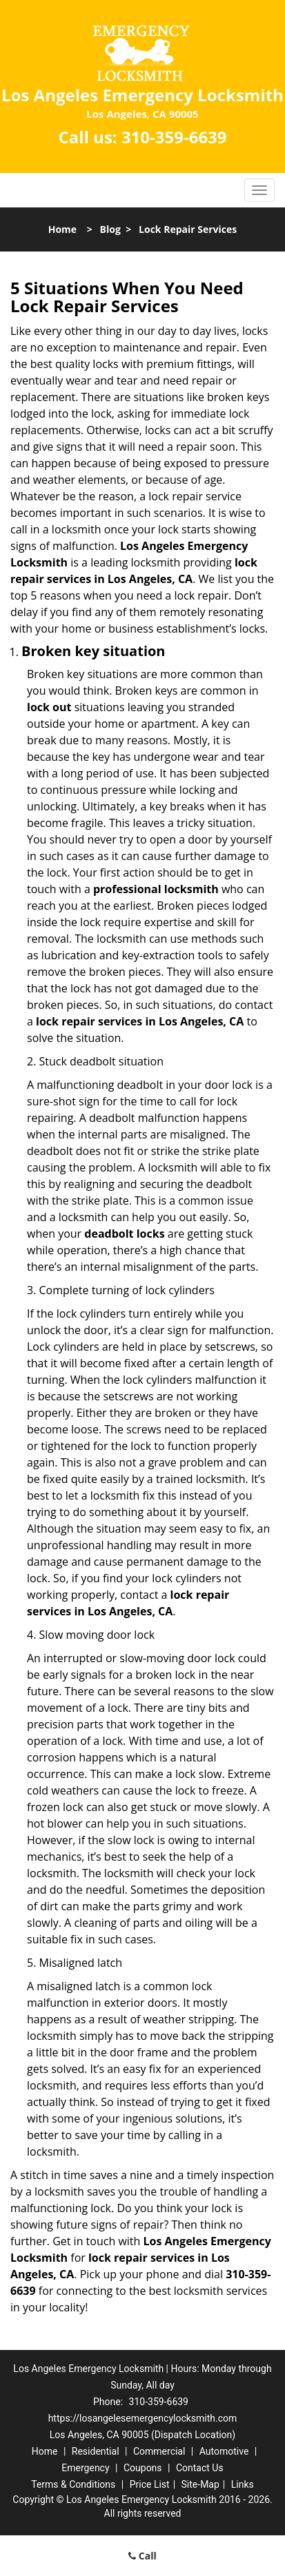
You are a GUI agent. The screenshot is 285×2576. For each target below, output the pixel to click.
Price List (150, 2484)
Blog (110, 229)
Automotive (224, 2451)
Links (242, 2484)
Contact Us (200, 2467)
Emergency (85, 2467)
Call (142, 2555)
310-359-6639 (174, 136)
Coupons (143, 2467)
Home (62, 229)
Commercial (159, 2451)
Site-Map (200, 2484)
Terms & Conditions (73, 2484)
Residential (95, 2451)
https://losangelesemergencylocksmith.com (142, 2418)
